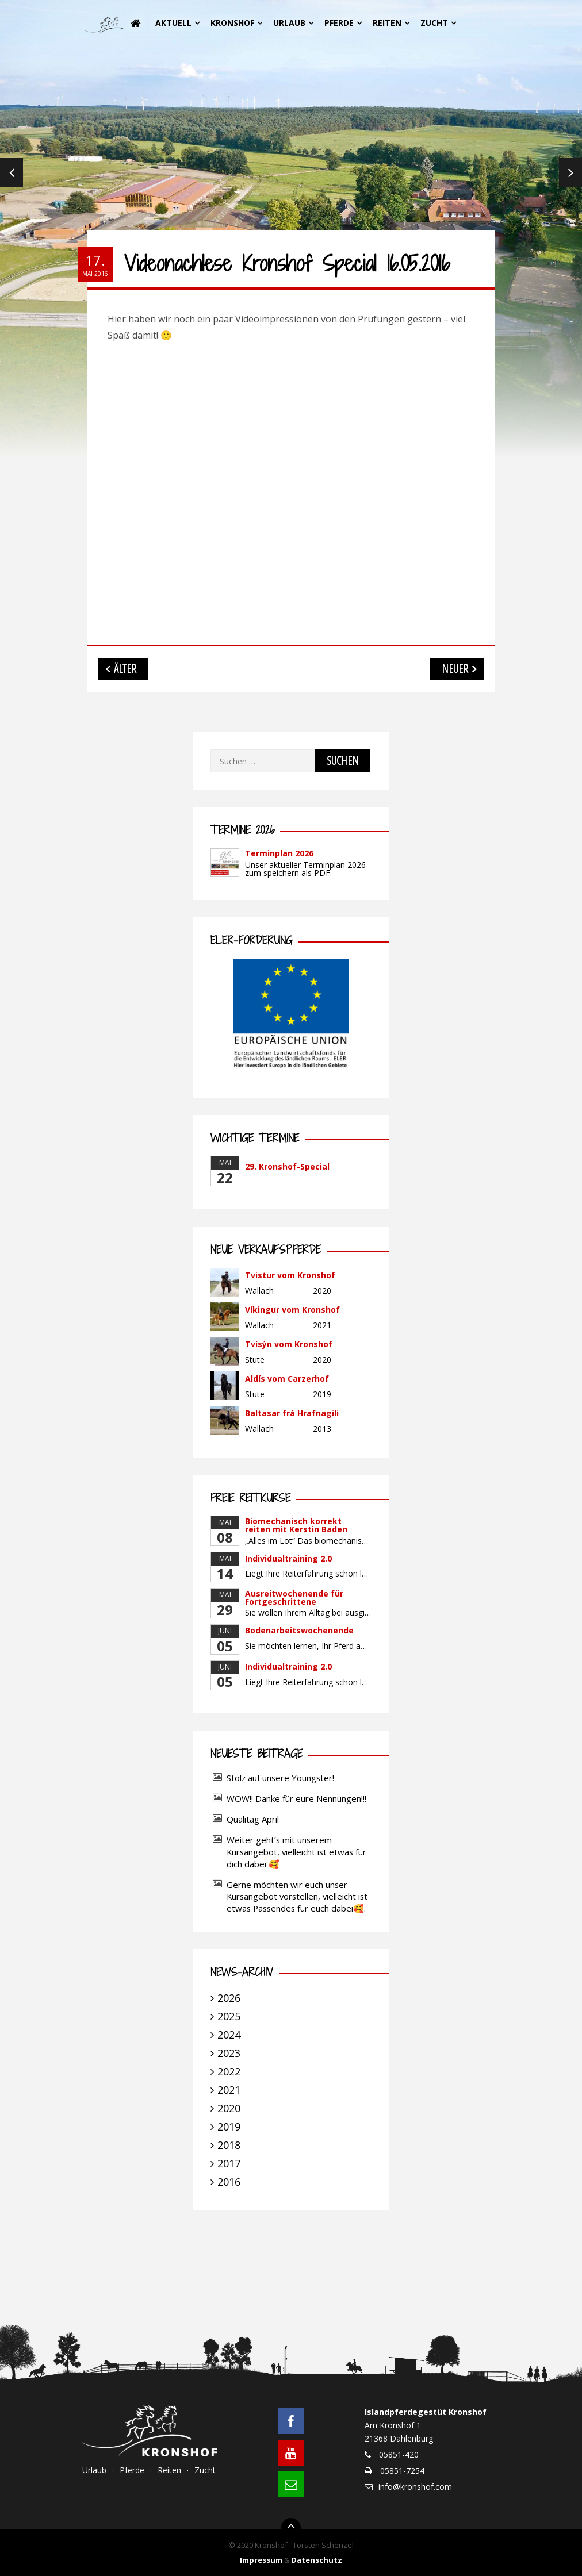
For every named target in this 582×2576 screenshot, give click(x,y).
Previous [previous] (11, 172)
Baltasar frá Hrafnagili (292, 1413)
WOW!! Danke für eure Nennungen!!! (296, 1798)
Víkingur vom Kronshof (292, 1309)
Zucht (434, 22)
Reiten (387, 22)
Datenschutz (316, 2560)
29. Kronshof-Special (287, 1166)
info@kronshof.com (415, 2486)
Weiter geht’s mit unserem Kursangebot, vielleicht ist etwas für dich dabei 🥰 (296, 1852)
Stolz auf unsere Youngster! (280, 1777)
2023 (228, 2053)
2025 (228, 2016)
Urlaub (289, 22)
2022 (228, 2071)
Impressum (261, 2560)
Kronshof (232, 22)
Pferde (339, 22)
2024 (228, 2034)
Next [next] (570, 172)
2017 (228, 2163)
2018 (228, 2145)
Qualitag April (253, 1819)
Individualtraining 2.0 (288, 1558)
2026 (228, 1998)
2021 (228, 2090)
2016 (228, 2182)
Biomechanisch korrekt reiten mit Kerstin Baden (296, 1525)
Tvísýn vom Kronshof (288, 1344)
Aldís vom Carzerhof (287, 1378)
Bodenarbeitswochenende (299, 1630)
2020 (228, 2108)
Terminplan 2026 (279, 853)
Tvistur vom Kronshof (290, 1275)
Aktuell (173, 22)
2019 (228, 2126)
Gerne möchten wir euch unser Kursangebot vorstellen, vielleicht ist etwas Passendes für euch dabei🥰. (297, 1896)
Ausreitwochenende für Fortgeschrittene (294, 1597)
